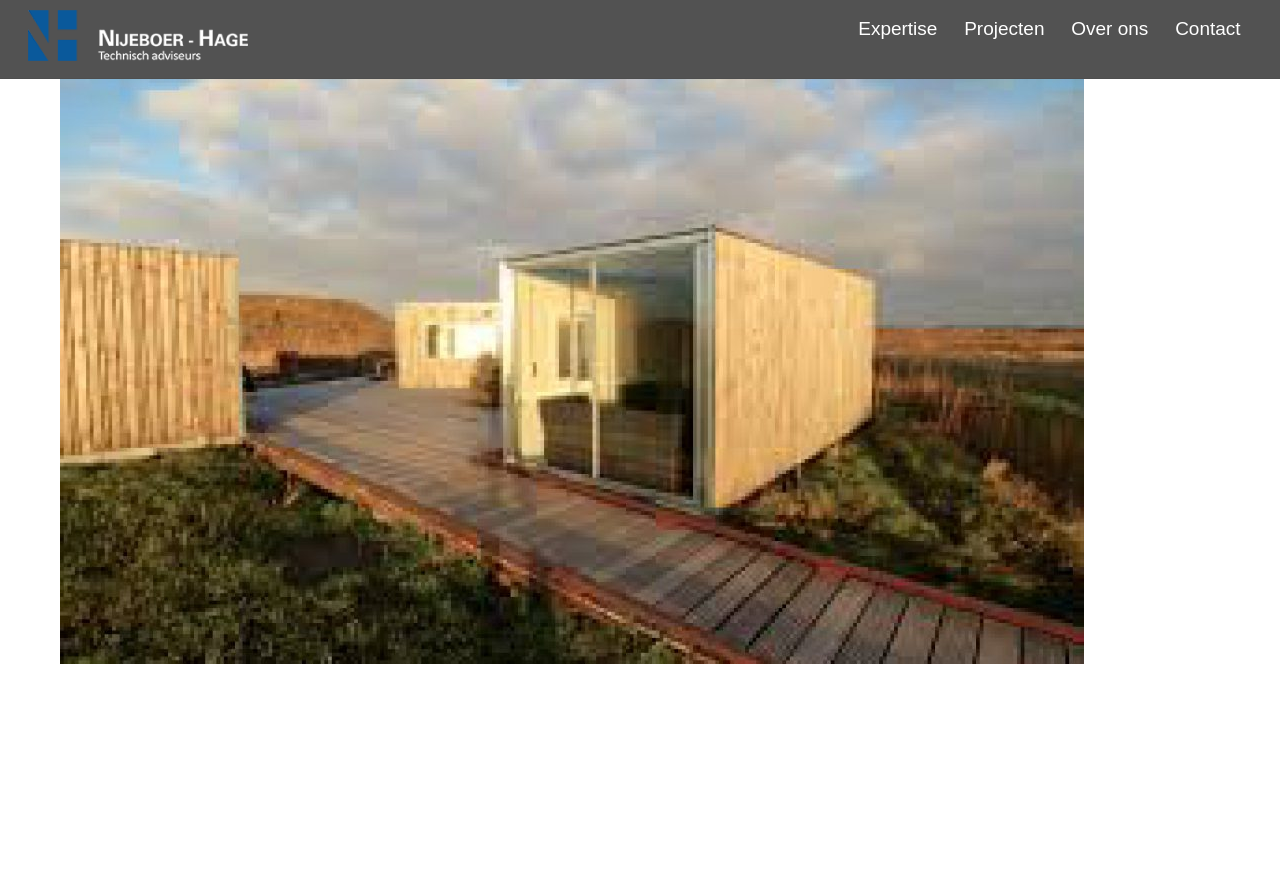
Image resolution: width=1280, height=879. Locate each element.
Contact (1207, 28)
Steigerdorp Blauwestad (640, 738)
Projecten (1004, 28)
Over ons (1109, 28)
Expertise (897, 28)
